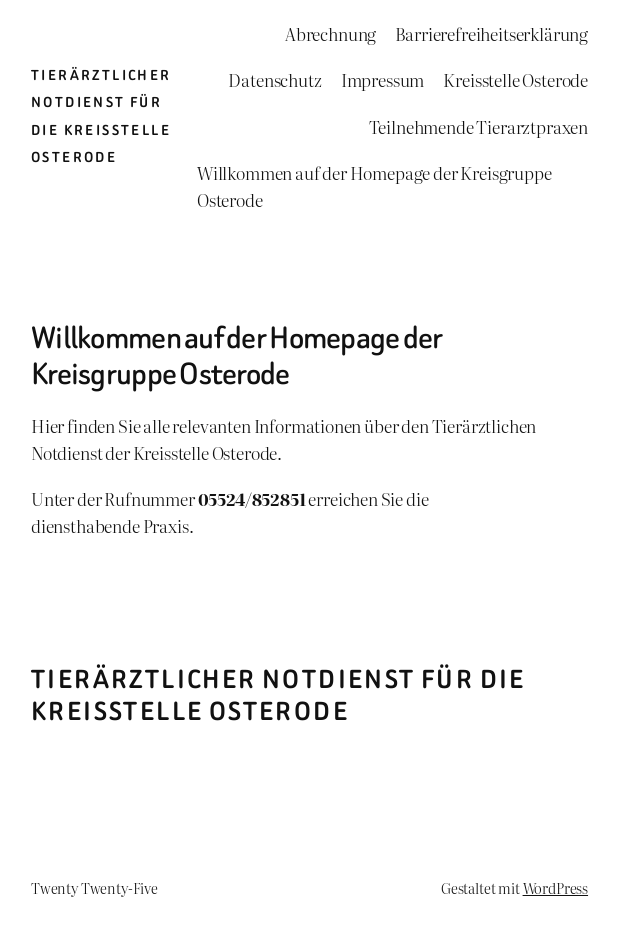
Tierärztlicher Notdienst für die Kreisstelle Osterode (278, 695)
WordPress (555, 887)
